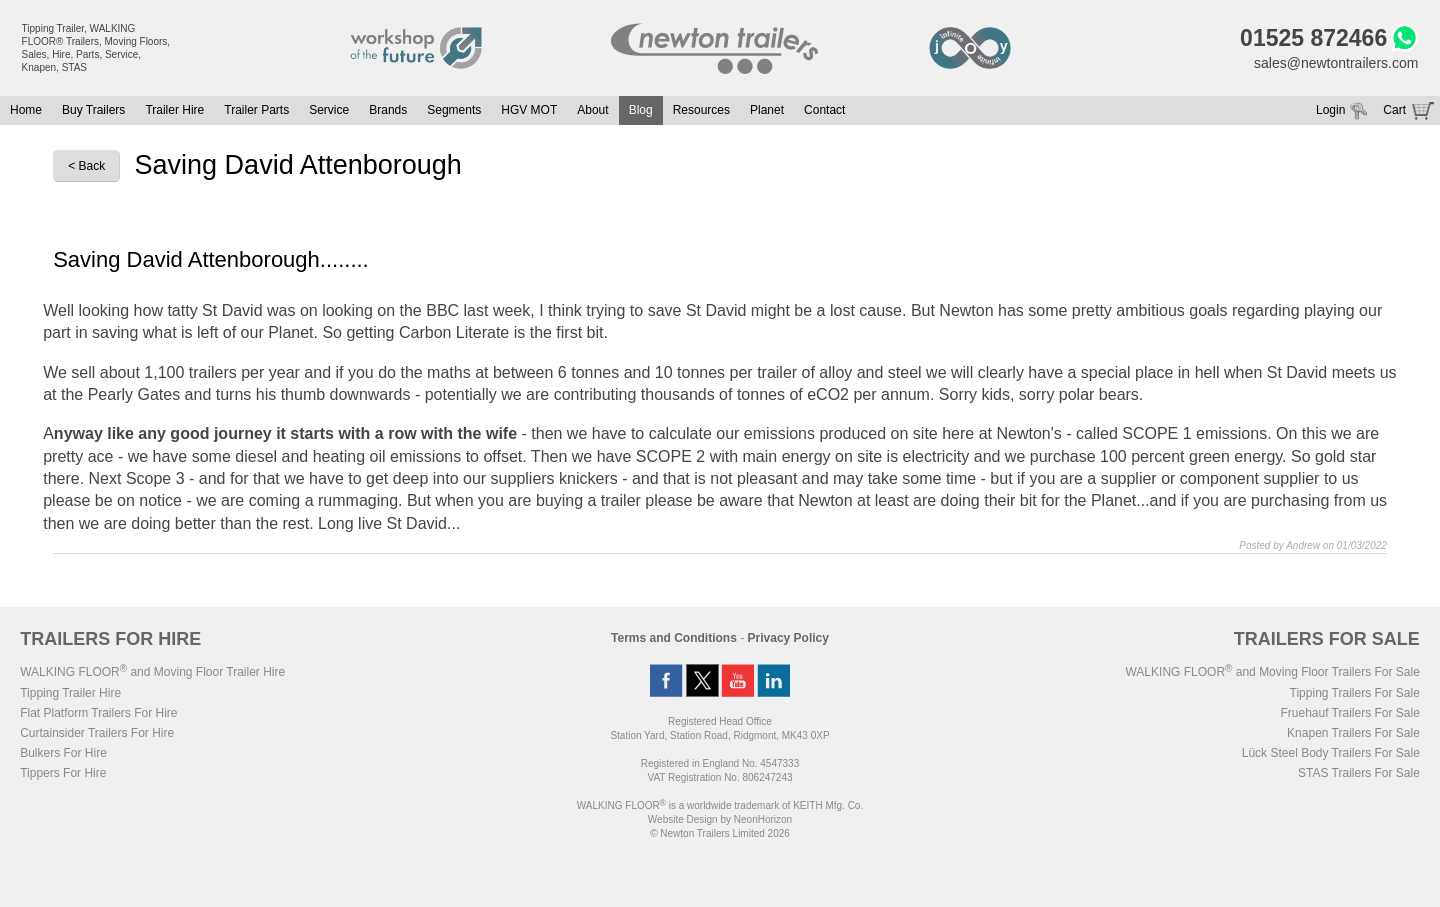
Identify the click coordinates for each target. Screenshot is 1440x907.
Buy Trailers (93, 110)
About (592, 110)
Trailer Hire (174, 110)
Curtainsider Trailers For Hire (97, 733)
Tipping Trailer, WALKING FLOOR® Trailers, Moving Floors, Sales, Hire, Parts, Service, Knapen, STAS (96, 48)
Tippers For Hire (63, 773)
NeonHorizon (763, 819)
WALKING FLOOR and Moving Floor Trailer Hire (152, 672)
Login (1330, 110)
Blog (641, 110)
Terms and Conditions (674, 638)
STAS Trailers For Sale (1359, 773)
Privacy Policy (788, 638)
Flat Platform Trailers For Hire (98, 713)
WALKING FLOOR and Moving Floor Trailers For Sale (1272, 672)
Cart (1394, 110)
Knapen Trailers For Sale (1353, 733)
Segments (454, 110)
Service (329, 110)
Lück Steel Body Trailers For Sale (1331, 753)
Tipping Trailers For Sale (1355, 693)
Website (683, 819)
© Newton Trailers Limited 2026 (720, 833)
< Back (86, 166)
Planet (767, 110)
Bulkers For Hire (63, 753)
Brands (388, 110)
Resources (701, 110)
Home (26, 110)
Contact (824, 110)
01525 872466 (1313, 38)
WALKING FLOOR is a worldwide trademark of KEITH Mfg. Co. (720, 805)
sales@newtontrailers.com (1336, 63)
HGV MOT (529, 110)
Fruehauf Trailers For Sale (1349, 713)
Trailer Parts (256, 110)
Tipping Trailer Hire (70, 693)
